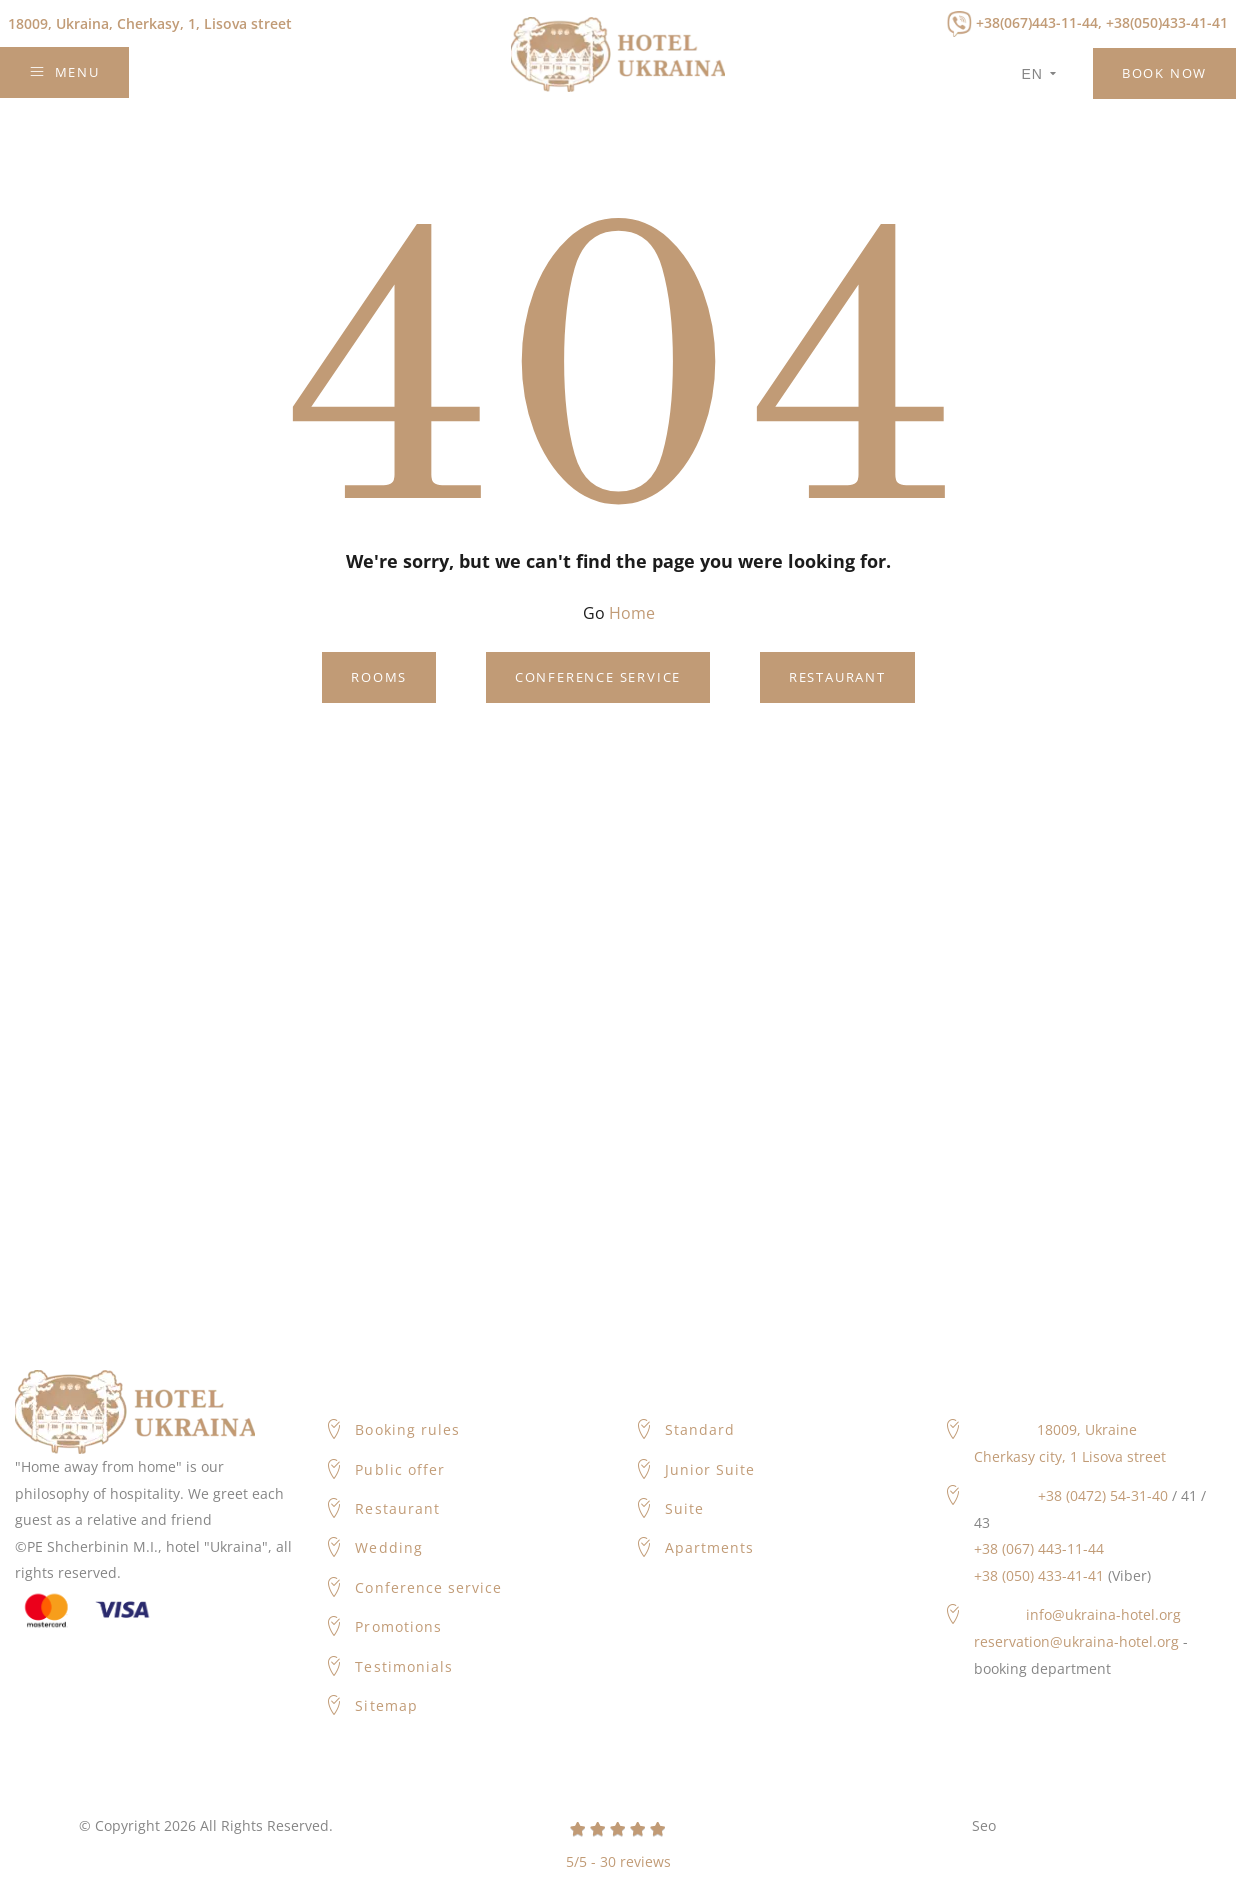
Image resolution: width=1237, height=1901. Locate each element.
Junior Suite (710, 1469)
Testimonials (404, 1666)
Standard (700, 1429)
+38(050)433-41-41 (1167, 22)
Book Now (1164, 73)
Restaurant (837, 677)
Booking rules (407, 1429)
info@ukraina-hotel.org (1103, 1614)
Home (632, 613)
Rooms (379, 677)
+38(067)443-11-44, (1039, 22)
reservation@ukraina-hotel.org (1076, 1641)
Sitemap (386, 1705)
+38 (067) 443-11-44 (1039, 1548)
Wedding (388, 1547)
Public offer (400, 1469)
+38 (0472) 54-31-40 (1103, 1495)
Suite (684, 1508)
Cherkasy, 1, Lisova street (150, 23)
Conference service (598, 677)
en (1039, 74)
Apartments (710, 1547)
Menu (64, 72)
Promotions (398, 1626)
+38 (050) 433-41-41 (1039, 1575)
